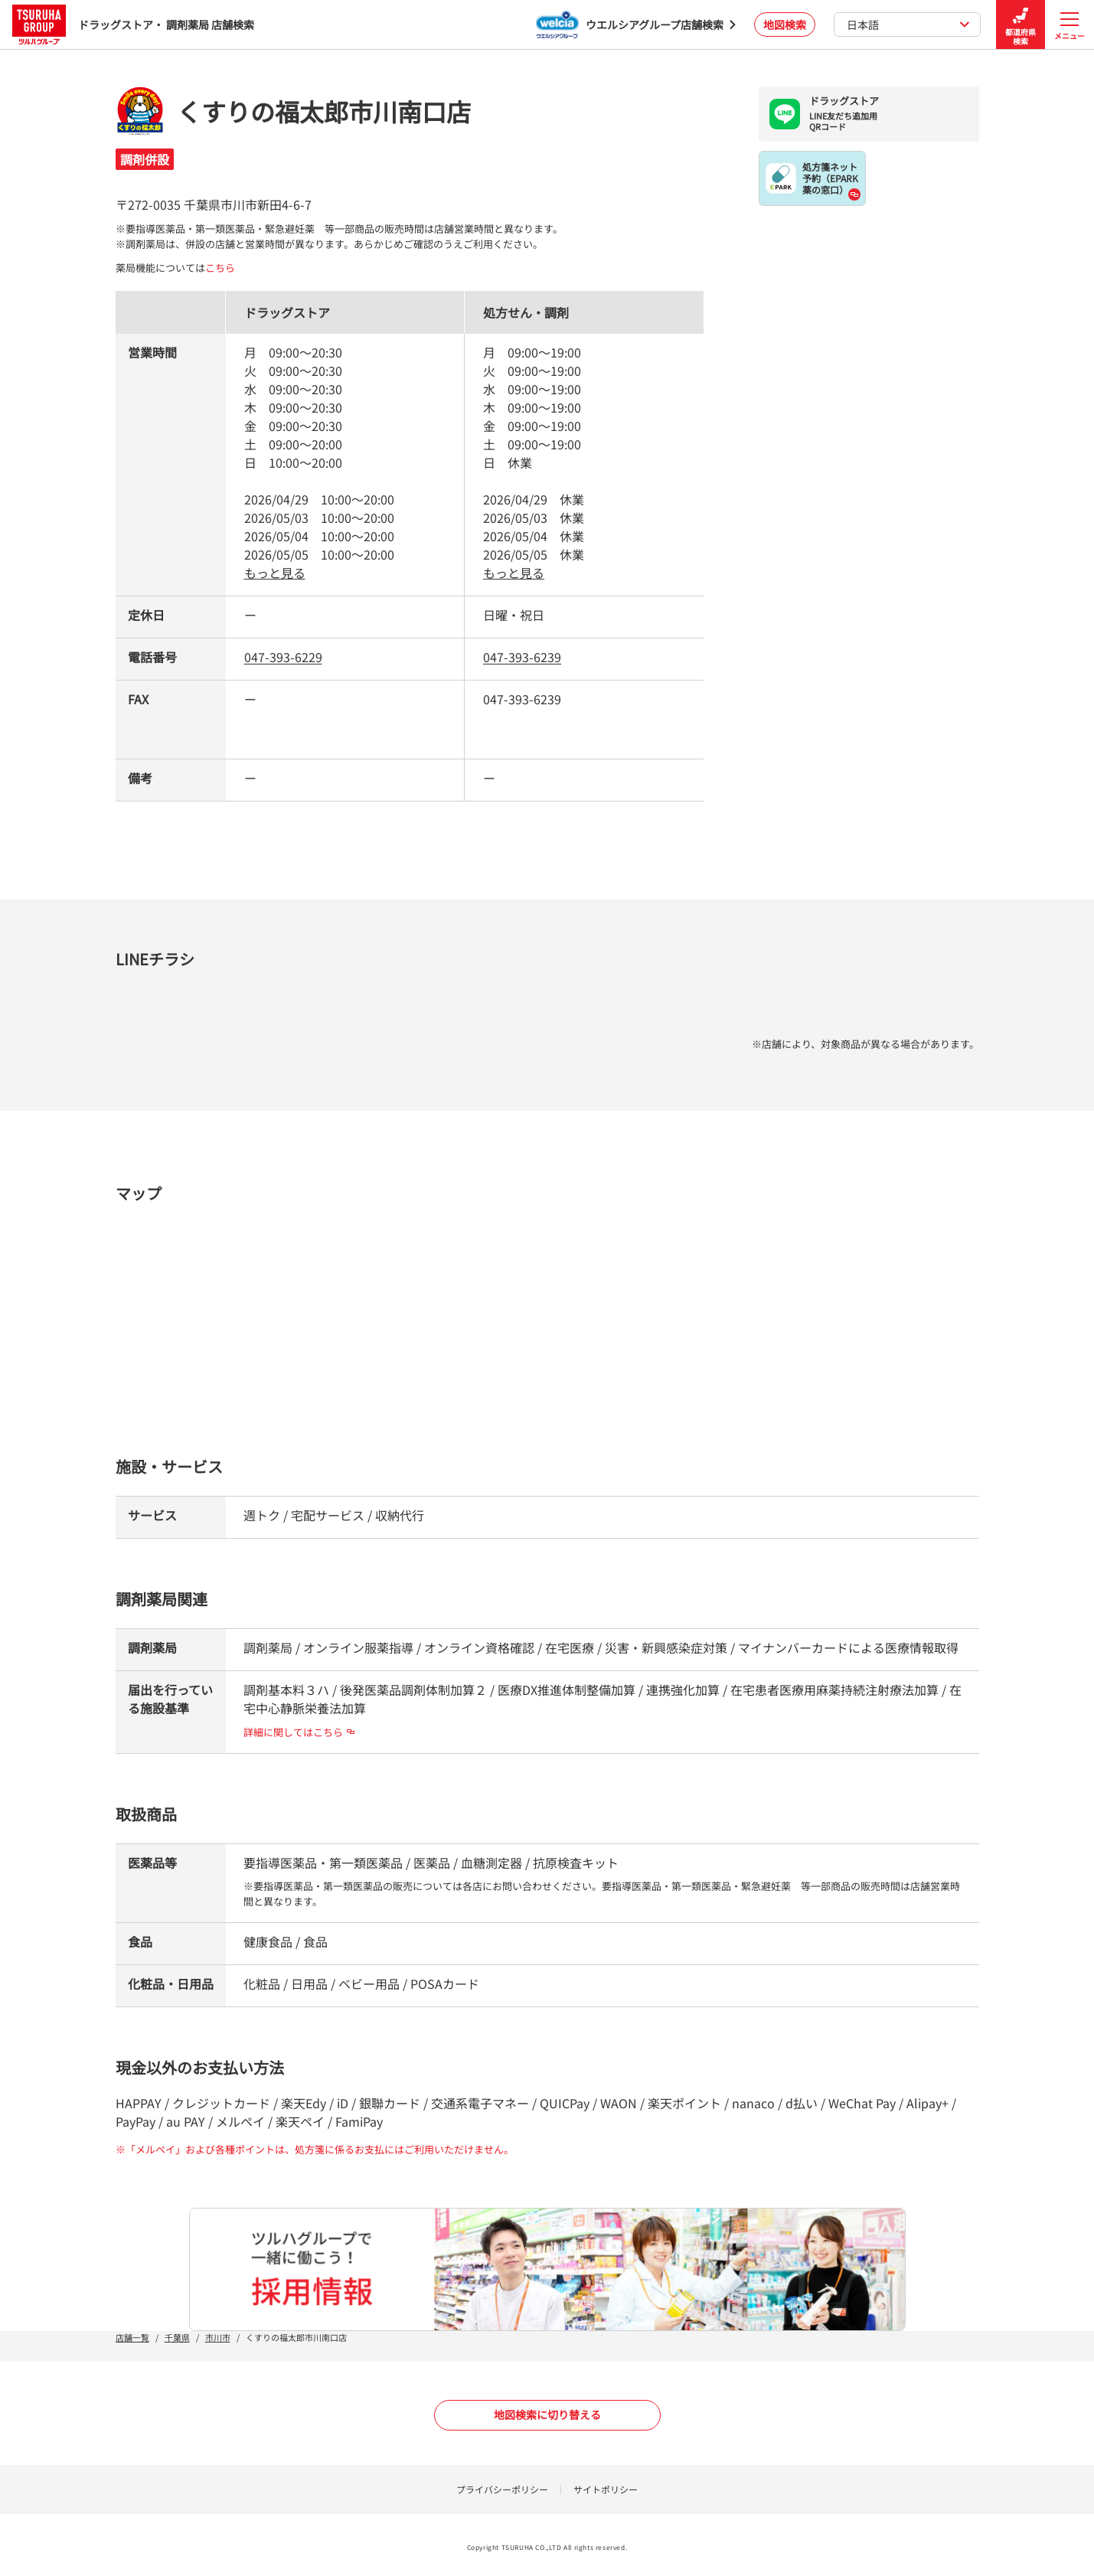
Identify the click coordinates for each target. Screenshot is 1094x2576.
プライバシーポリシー (502, 2489)
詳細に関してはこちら (298, 1732)
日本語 (908, 24)
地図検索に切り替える (547, 2414)
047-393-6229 (283, 657)
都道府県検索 (1020, 25)
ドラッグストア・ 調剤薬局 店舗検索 (133, 24)
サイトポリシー (605, 2489)
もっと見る (274, 572)
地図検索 (784, 24)
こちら (220, 267)
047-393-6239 (522, 657)
